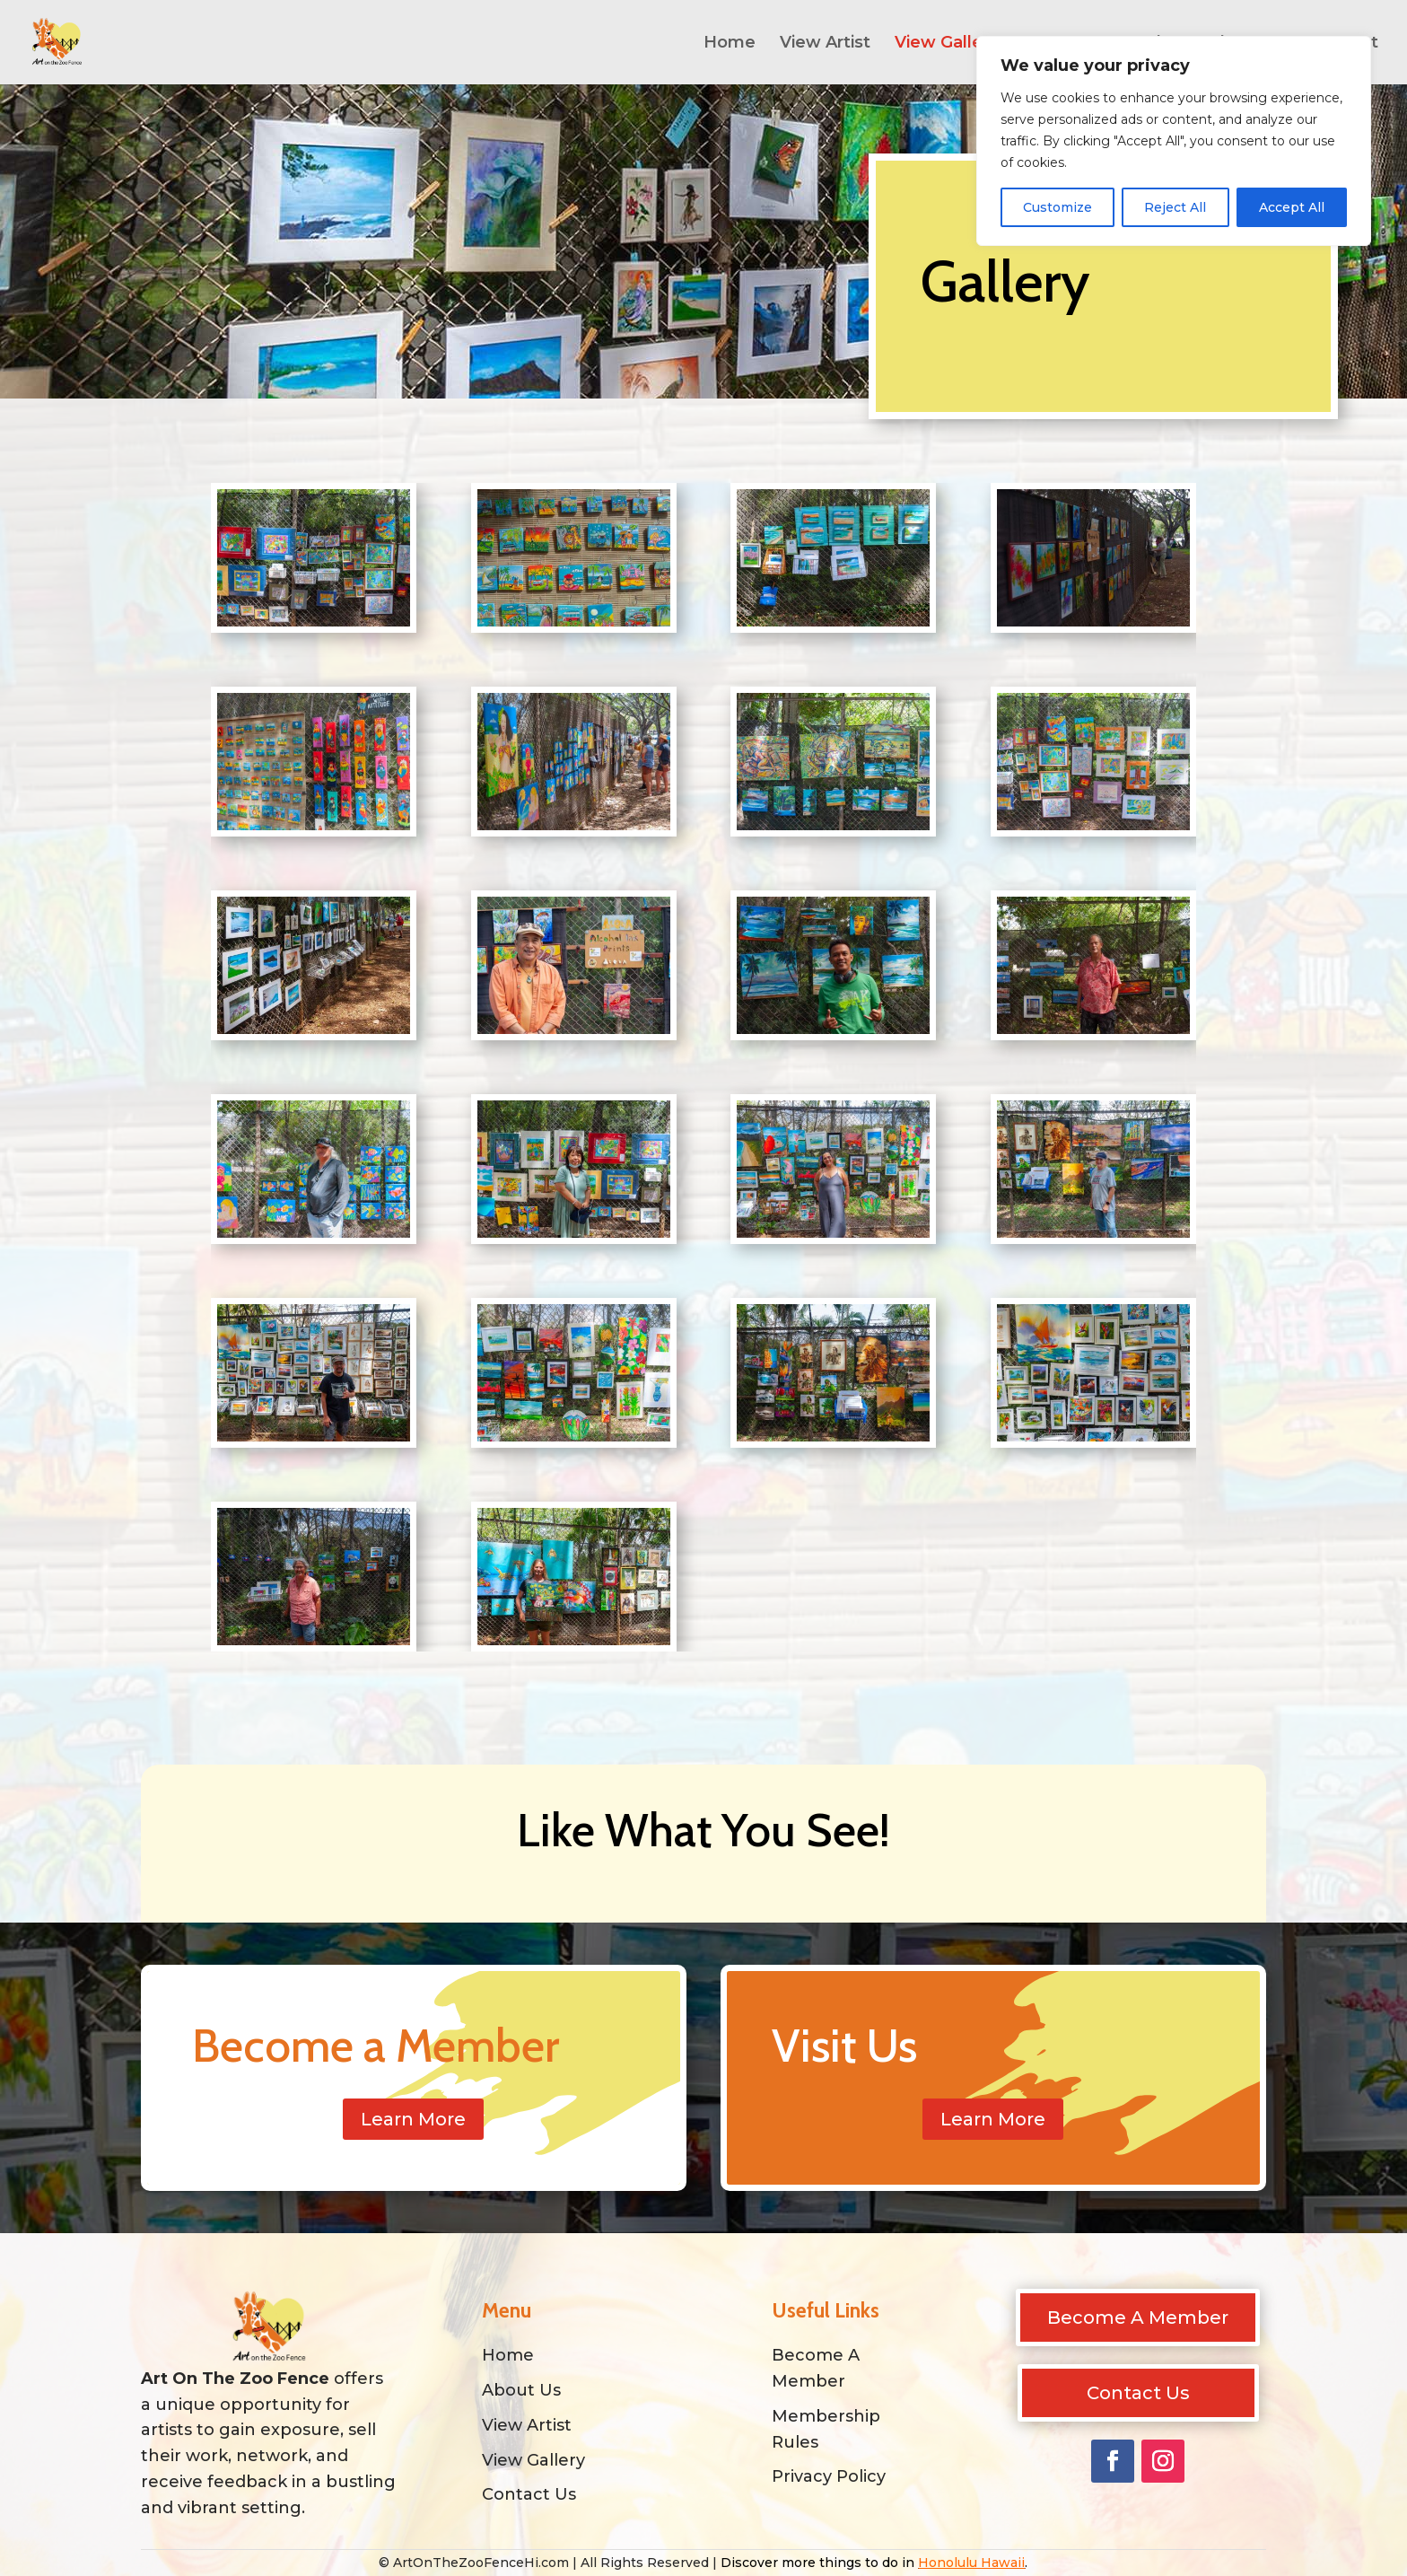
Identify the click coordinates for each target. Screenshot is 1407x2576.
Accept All (1291, 207)
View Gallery (946, 44)
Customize (1057, 207)
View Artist (825, 44)
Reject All (1175, 207)
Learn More (413, 2119)
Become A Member (1137, 2317)
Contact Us (1138, 2393)
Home (730, 44)
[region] (1173, 141)
